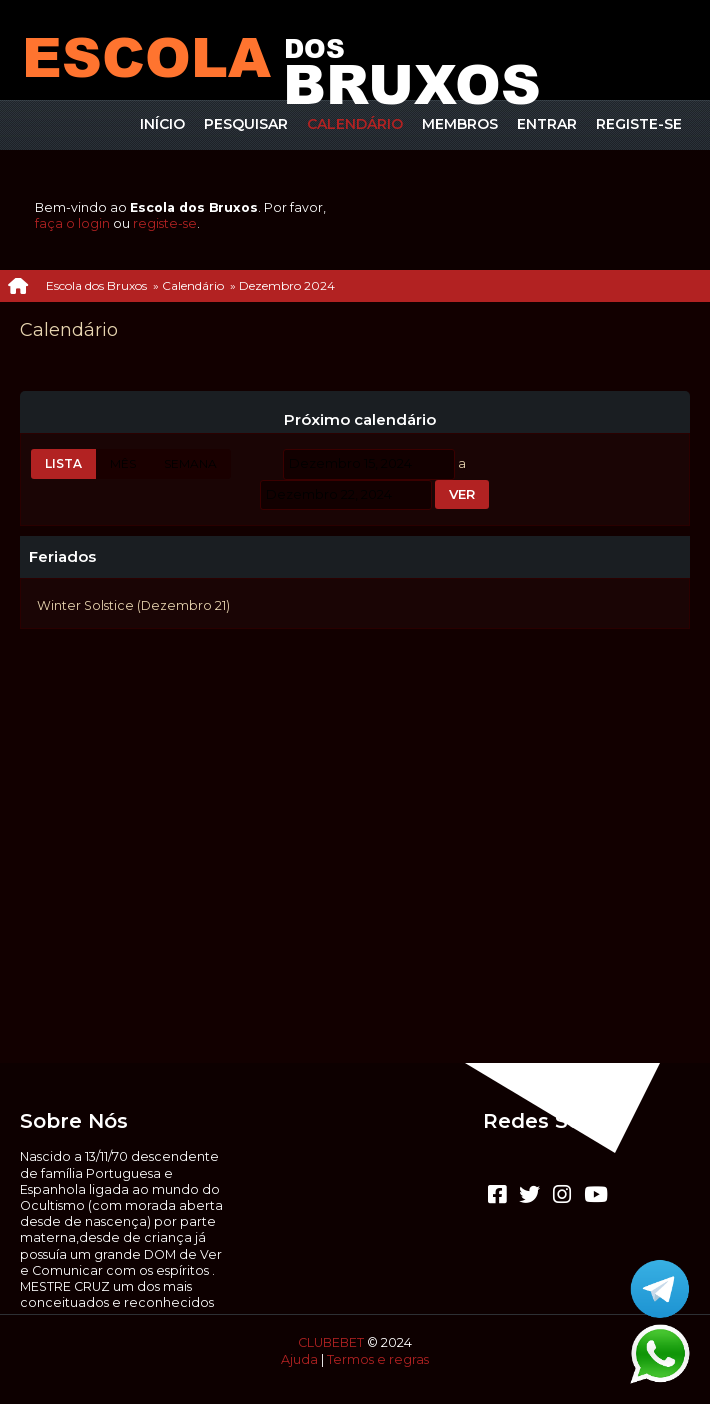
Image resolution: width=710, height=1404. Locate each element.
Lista (63, 463)
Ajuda (299, 1359)
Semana (190, 463)
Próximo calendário (360, 420)
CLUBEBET (331, 1342)
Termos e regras (378, 1359)
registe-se (165, 223)
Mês (123, 463)
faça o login (72, 223)
